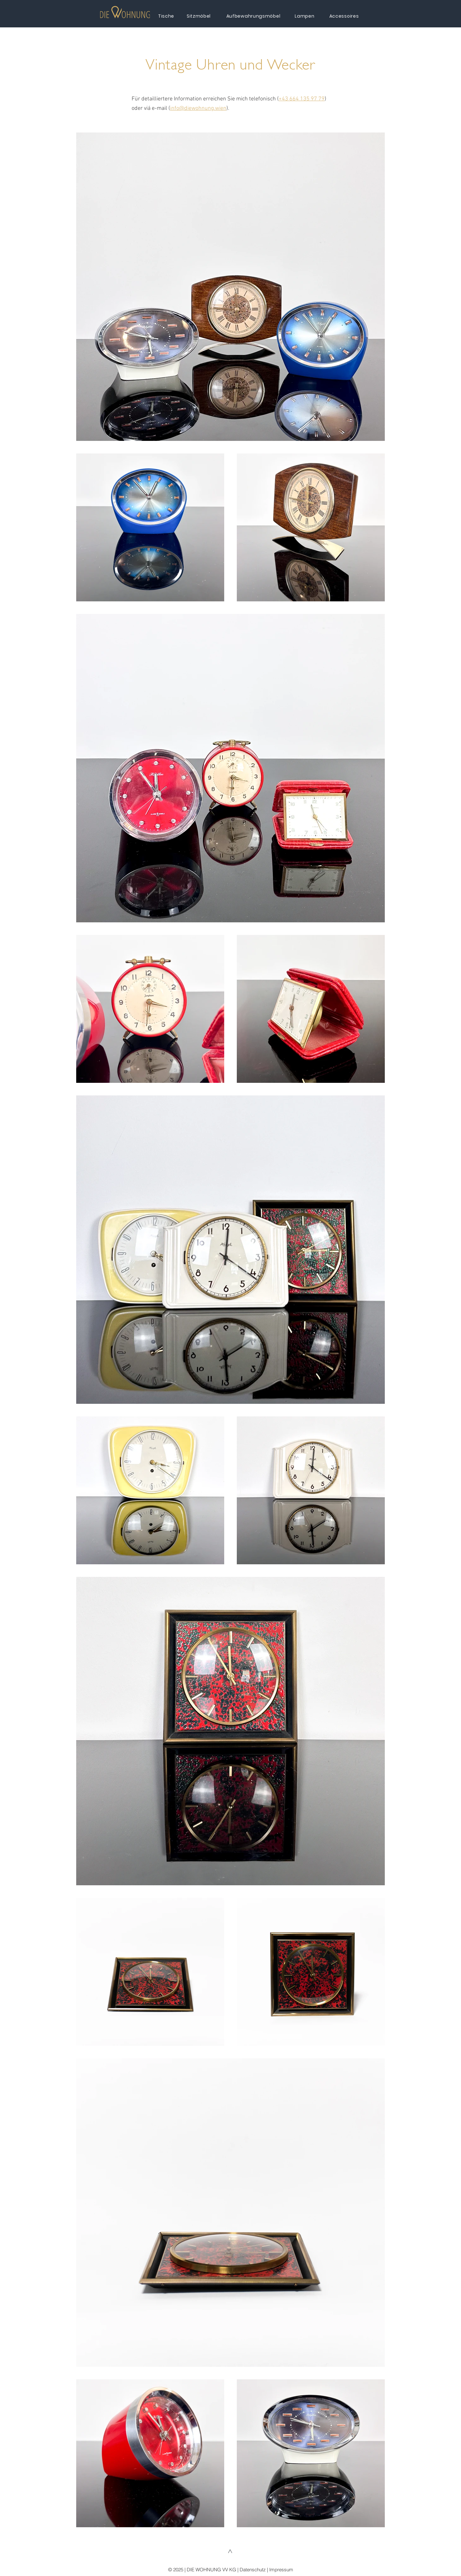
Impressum (281, 2570)
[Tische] (167, 16)
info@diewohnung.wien (198, 108)
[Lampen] (305, 16)
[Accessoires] (344, 16)
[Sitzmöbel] (199, 16)
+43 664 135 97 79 (302, 99)
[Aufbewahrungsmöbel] (254, 16)
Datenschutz (253, 2570)
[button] (125, 12)
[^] (231, 2552)
